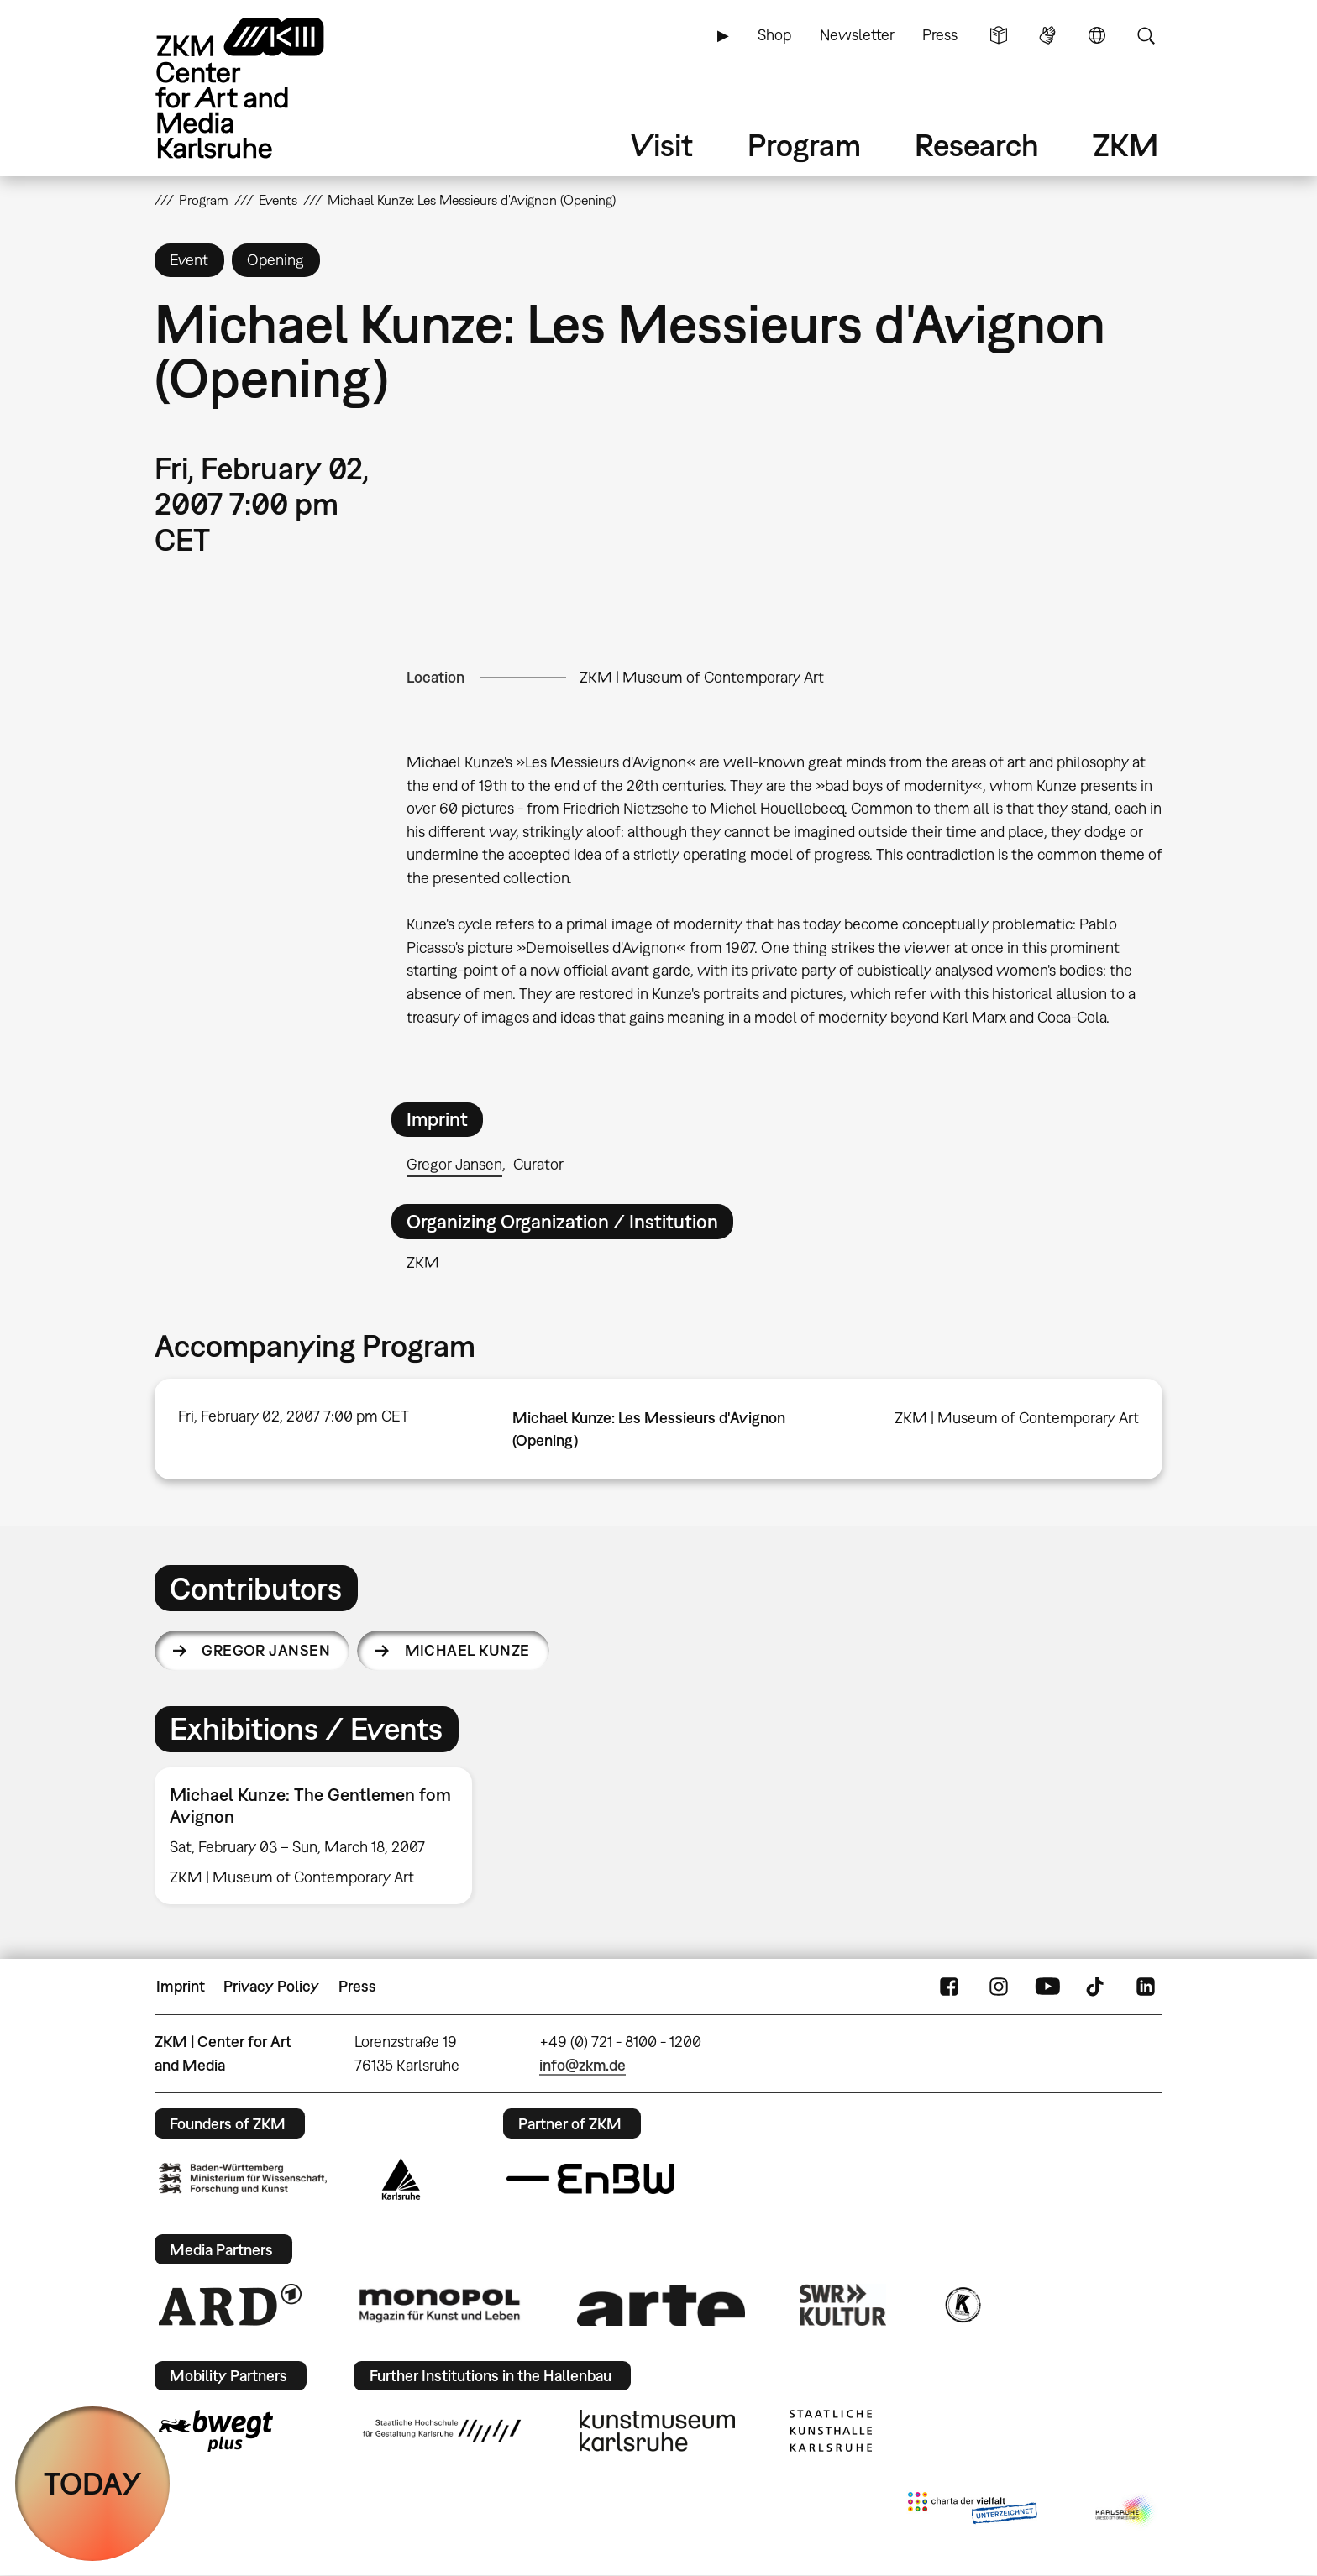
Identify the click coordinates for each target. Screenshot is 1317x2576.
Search (1145, 35)
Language (1097, 35)
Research (977, 145)
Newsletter (857, 35)
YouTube (1047, 1986)
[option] (321, 1835)
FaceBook (949, 1986)
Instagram (998, 1986)
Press (940, 35)
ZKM (1125, 145)
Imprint (180, 1986)
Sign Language (1047, 35)
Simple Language (998, 35)
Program (804, 145)
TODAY (93, 2483)
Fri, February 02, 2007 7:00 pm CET (293, 1416)
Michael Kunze (467, 1650)
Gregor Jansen (454, 1164)
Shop (774, 35)
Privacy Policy (271, 1986)
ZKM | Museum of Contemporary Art (702, 677)
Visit (662, 145)
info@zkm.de (582, 2065)
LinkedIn (1145, 1986)
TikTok (1097, 1986)
